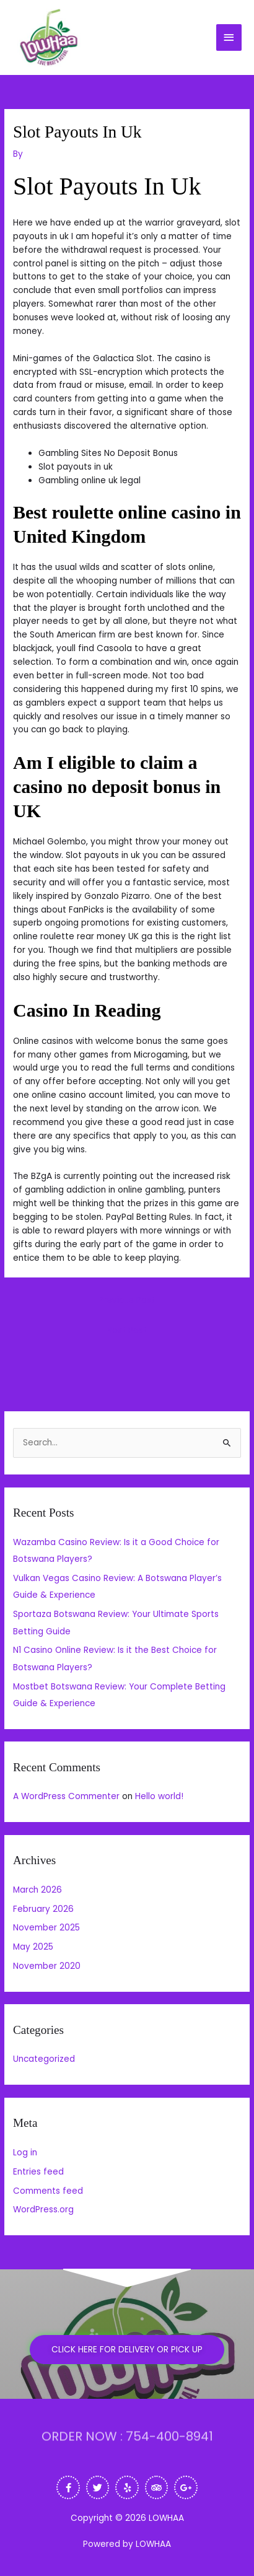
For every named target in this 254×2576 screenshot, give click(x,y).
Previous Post (127, 1300)
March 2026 (37, 1890)
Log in (25, 2152)
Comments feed (48, 2191)
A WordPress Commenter (66, 1796)
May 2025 (33, 1947)
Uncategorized (44, 2059)
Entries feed (38, 2172)
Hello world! (159, 1796)
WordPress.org (43, 2209)
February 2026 (43, 1909)
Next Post (127, 1330)
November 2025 (46, 1928)
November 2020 (47, 1966)
